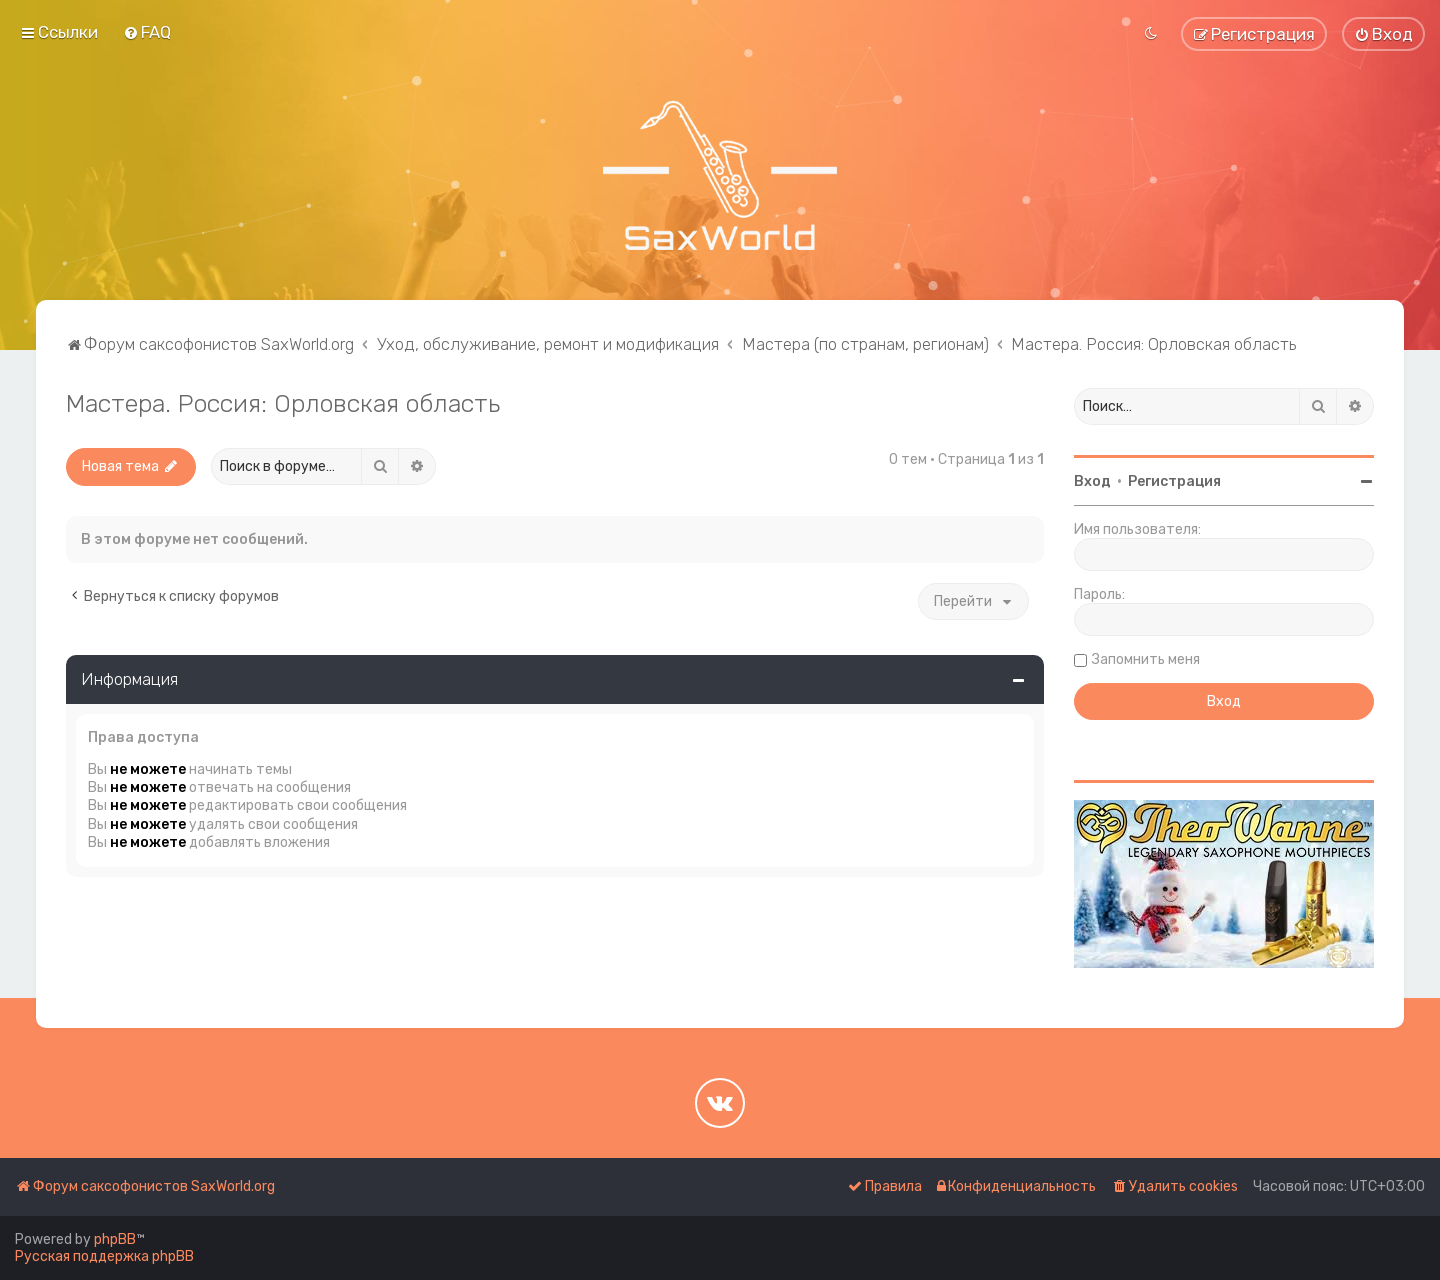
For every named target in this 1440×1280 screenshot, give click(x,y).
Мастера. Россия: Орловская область (283, 403)
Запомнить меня (1146, 659)
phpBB (115, 1239)
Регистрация (1174, 481)
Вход (1092, 481)
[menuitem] (147, 32)
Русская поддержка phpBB (104, 1256)
